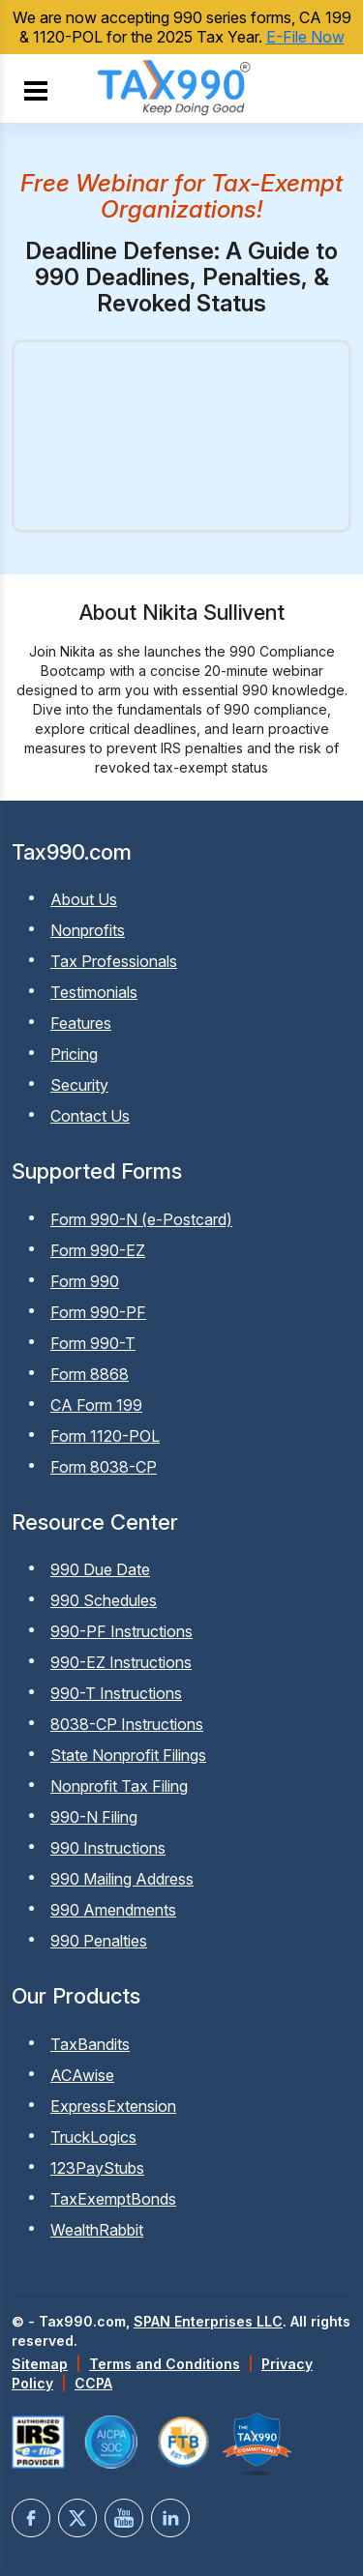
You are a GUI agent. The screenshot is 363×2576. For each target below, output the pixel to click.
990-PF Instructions (121, 1631)
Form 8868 (89, 1374)
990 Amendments (113, 1909)
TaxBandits (90, 2044)
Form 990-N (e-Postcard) (141, 1219)
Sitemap (40, 2364)
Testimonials (93, 992)
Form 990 (84, 1281)
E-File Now (305, 36)
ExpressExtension (113, 2106)
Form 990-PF (98, 1312)
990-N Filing (93, 1817)
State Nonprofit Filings (128, 1755)
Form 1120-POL (105, 1436)
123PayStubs (97, 2168)
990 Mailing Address (122, 1878)
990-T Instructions (116, 1693)
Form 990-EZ (97, 1250)
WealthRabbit (96, 2229)
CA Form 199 (96, 1405)
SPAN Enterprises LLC (208, 2321)
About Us (83, 899)
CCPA (93, 2383)
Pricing (74, 1054)
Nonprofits (87, 930)
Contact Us (90, 1116)
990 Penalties (98, 1940)
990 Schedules (103, 1600)
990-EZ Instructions (121, 1662)
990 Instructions (108, 1848)
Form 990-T (93, 1343)
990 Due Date (100, 1569)
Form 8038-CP (103, 1467)
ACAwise (82, 2075)
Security (79, 1085)
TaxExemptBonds (113, 2199)
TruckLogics (93, 2137)
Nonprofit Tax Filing (119, 1786)
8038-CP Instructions (126, 1724)
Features (80, 1023)
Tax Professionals (113, 961)
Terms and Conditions (164, 2364)
